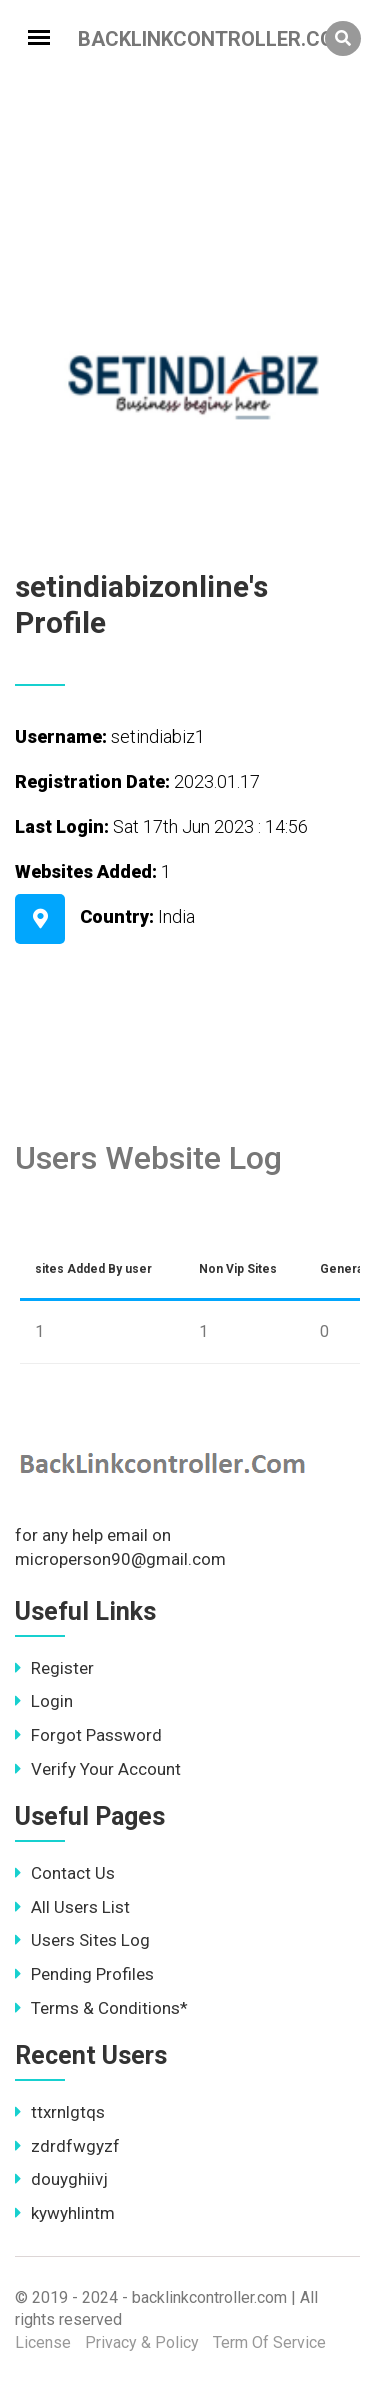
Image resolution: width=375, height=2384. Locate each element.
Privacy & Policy (142, 2342)
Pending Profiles (84, 1974)
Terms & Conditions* (101, 2008)
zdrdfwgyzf (67, 2146)
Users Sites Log (82, 1940)
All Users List (72, 1907)
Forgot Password (88, 1735)
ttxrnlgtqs (60, 2112)
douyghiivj (61, 2179)
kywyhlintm (65, 2213)
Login (44, 1701)
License (43, 2342)
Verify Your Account (98, 1769)
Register (54, 1668)
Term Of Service (269, 2342)
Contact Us (65, 1873)
